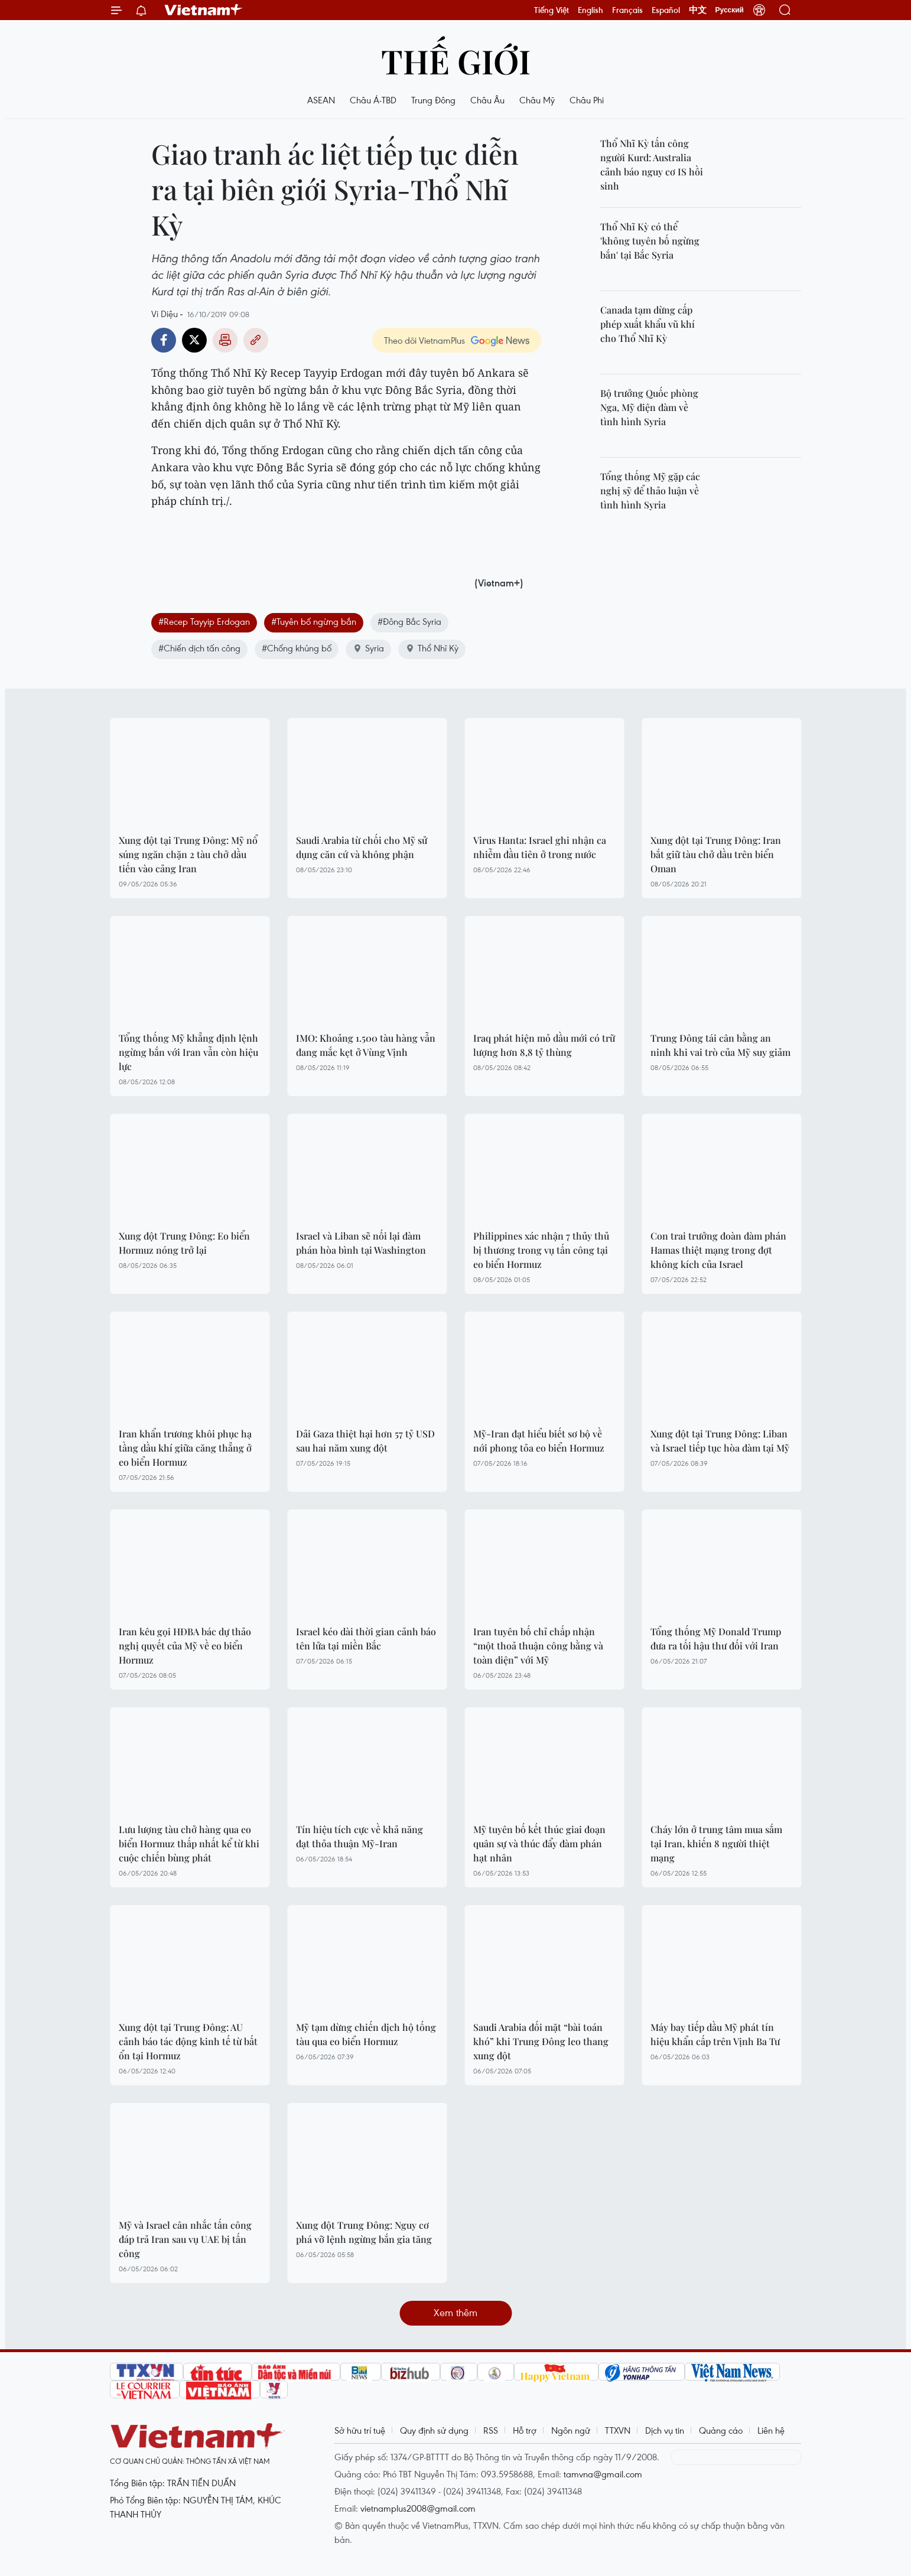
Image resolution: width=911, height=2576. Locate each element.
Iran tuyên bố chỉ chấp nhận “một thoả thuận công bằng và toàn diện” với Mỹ (538, 1645)
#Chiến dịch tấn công (199, 648)
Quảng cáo (721, 2430)
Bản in (225, 340)
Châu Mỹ (537, 100)
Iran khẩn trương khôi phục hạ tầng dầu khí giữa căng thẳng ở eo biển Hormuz (185, 1447)
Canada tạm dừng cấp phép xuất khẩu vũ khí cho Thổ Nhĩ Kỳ (647, 324)
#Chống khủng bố (296, 648)
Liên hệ (771, 2430)
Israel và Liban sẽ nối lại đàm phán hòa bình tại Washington (361, 1243)
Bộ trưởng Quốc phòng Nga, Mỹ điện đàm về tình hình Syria (649, 407)
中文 (698, 10)
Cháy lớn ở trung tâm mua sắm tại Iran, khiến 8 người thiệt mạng (716, 1843)
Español (666, 10)
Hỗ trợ (524, 2430)
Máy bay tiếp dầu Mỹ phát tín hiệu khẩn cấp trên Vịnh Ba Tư (715, 2034)
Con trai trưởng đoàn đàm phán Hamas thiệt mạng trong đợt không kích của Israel (718, 1250)
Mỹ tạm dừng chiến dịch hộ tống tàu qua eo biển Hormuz (366, 2034)
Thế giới (456, 60)
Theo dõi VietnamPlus (424, 340)
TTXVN (617, 2430)
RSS (490, 2430)
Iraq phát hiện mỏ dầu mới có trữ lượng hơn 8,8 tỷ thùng (544, 1045)
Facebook (163, 340)
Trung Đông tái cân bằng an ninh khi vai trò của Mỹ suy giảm (720, 1045)
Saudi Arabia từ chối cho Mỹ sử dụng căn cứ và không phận (361, 847)
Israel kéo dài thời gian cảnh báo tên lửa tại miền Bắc (366, 1638)
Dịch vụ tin (664, 2430)
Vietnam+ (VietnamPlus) (204, 10)
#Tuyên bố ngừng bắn (313, 621)
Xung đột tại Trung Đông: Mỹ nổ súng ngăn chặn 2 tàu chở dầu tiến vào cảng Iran (188, 854)
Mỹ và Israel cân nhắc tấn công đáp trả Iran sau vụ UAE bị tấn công (185, 2239)
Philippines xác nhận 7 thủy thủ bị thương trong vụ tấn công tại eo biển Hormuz (541, 1250)
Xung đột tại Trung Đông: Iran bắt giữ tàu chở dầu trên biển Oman (715, 854)
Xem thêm (455, 2312)
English (590, 10)
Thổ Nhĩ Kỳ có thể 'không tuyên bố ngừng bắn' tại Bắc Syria (649, 240)
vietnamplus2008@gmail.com (418, 2508)
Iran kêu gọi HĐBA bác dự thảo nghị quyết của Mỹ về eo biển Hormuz (185, 1645)
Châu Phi (587, 100)
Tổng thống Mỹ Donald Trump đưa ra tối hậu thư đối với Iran (715, 1638)
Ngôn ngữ (570, 2430)
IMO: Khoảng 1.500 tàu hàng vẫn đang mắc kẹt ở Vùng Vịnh (365, 1045)
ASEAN (321, 100)
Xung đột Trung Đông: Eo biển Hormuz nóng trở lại (184, 1243)
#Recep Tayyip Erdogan (204, 621)
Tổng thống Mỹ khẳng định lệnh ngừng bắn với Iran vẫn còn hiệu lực (188, 1052)
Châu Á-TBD (373, 100)
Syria (368, 648)
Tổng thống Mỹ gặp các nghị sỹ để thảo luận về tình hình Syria (650, 490)
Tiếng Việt (551, 10)
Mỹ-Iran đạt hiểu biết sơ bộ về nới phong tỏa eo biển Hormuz (538, 1440)
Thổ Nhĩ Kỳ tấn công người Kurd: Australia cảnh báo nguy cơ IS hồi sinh (651, 164)
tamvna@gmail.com (603, 2474)
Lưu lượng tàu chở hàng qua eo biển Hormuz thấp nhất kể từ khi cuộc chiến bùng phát (189, 1843)
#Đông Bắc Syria (409, 621)
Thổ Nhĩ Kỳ (431, 648)
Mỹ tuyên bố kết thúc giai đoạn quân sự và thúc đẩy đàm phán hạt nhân (539, 1843)
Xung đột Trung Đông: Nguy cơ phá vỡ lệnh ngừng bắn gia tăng (364, 2232)
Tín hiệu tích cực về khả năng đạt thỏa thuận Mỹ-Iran (359, 1836)
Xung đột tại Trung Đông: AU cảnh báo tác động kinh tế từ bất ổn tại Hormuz (188, 2041)
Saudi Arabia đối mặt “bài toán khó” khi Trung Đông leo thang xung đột (541, 2041)
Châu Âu (487, 100)
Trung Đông (433, 100)
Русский (729, 10)
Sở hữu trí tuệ (359, 2430)
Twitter (194, 340)
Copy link (255, 340)
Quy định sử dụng (434, 2430)
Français (627, 10)
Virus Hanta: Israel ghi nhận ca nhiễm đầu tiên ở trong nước (539, 847)
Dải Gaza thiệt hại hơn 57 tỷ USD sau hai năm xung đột (365, 1440)
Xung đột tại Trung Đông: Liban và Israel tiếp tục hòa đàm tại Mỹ (719, 1440)
